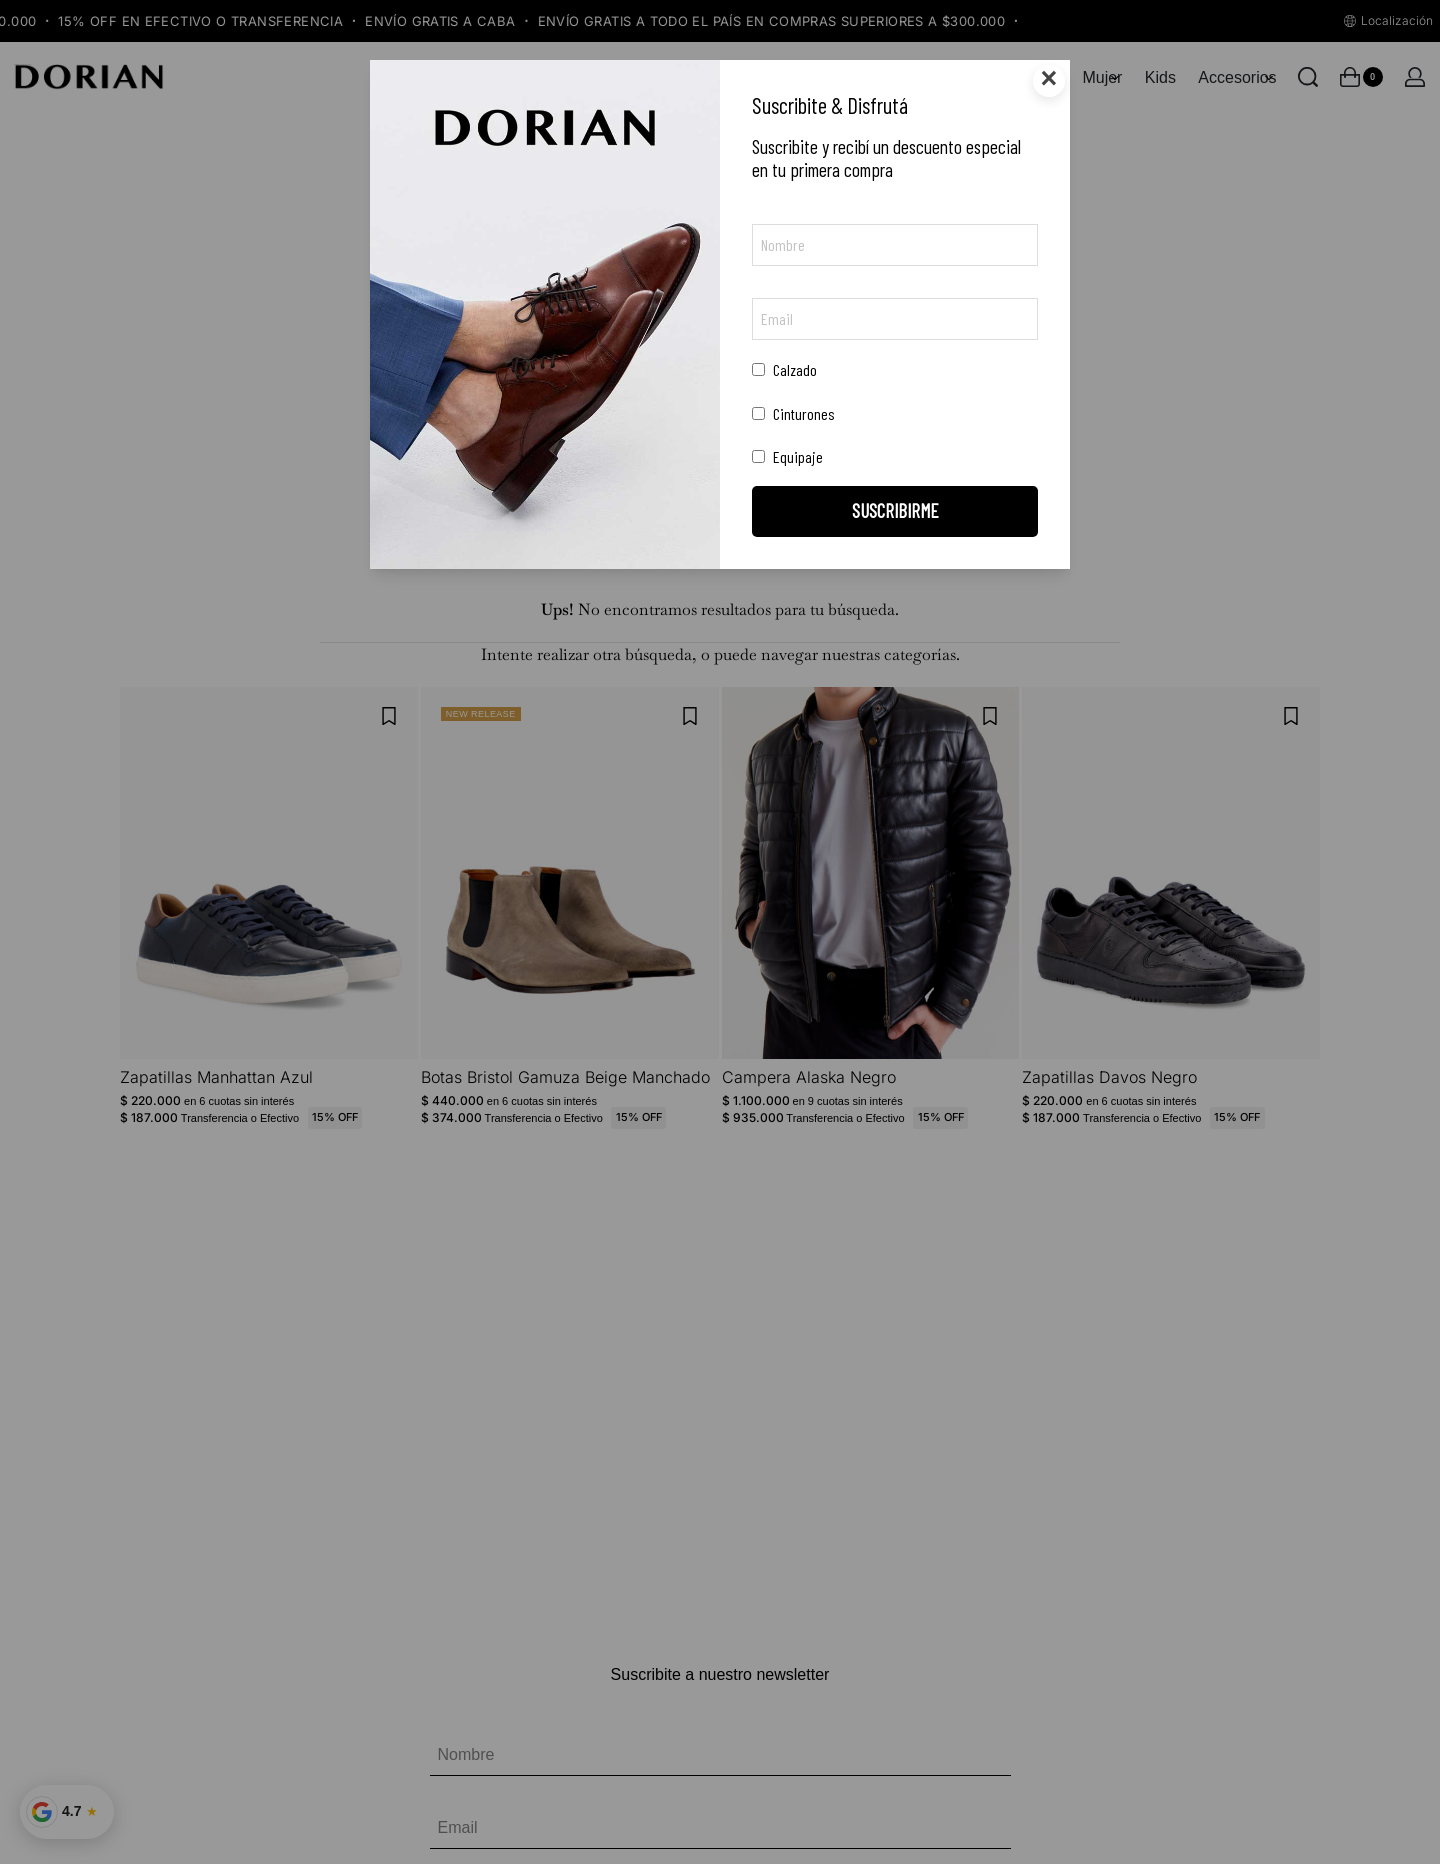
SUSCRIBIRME (895, 510)
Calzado (784, 369)
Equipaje (787, 456)
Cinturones (793, 413)
